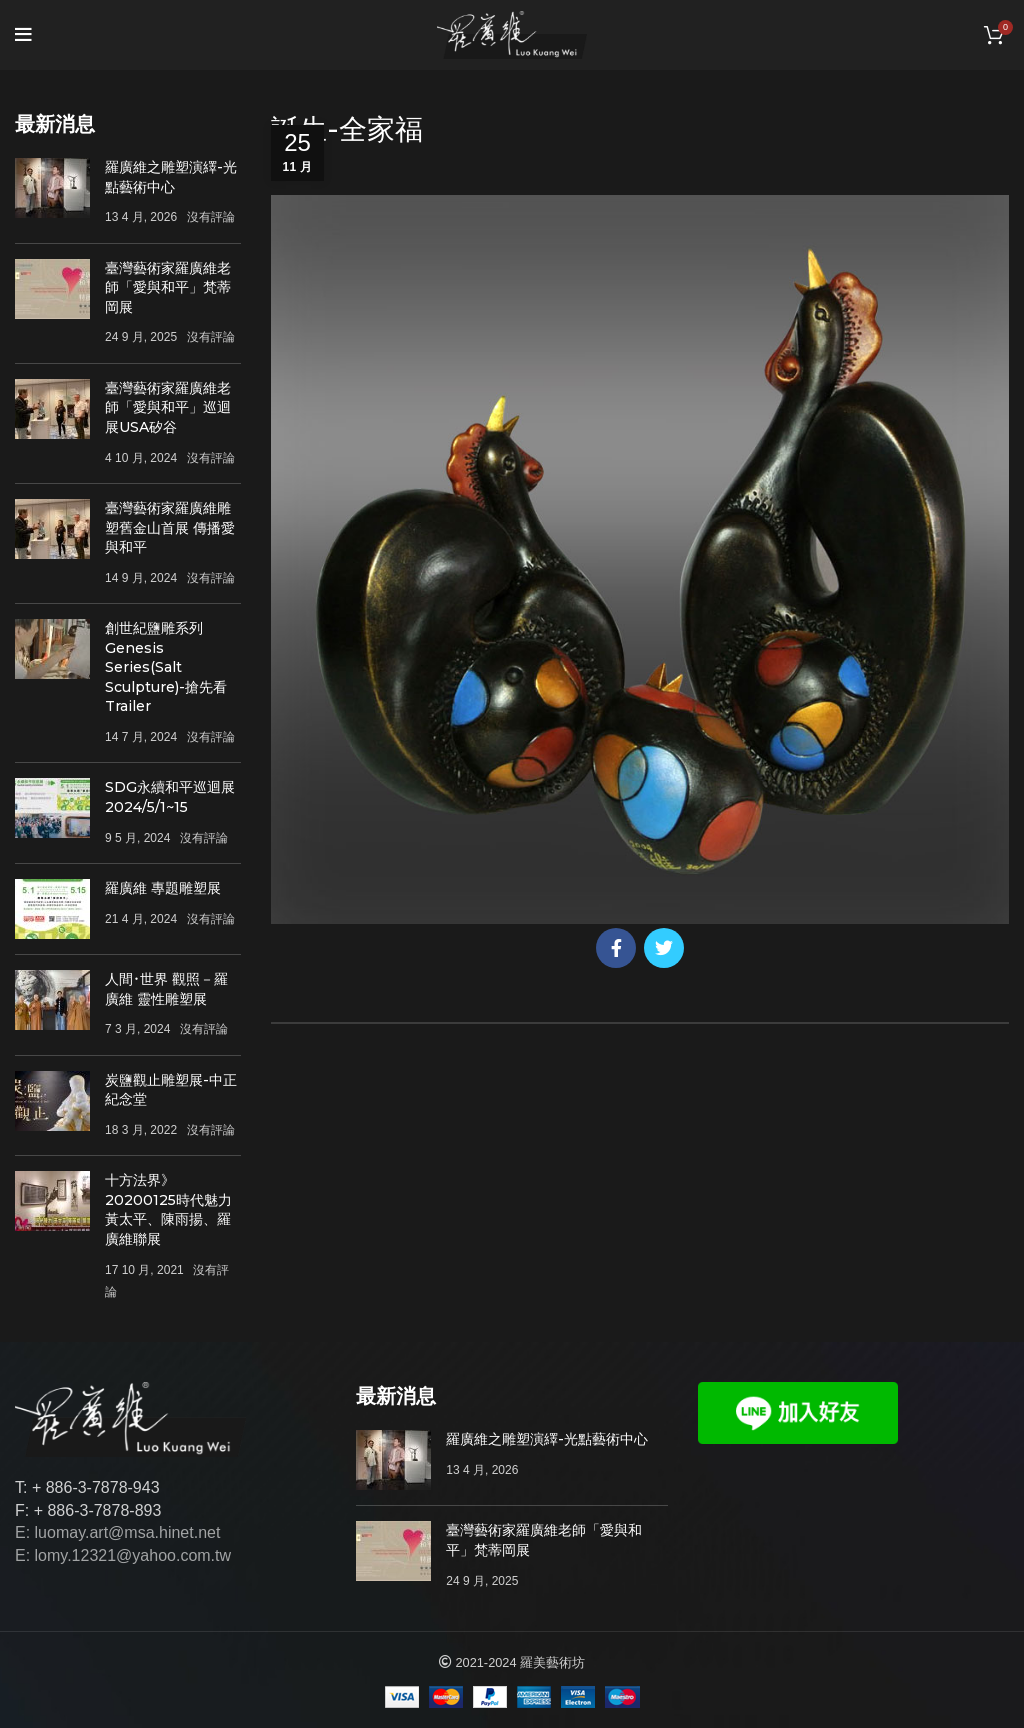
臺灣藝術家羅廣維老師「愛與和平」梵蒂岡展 (168, 287)
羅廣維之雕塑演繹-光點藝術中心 (171, 177)
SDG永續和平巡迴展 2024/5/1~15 (170, 797)
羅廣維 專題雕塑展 (163, 888)
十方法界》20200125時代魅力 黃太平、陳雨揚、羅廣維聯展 (168, 1209)
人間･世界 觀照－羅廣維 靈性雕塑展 (166, 989)
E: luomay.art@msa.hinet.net (117, 1532)
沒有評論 (211, 217)
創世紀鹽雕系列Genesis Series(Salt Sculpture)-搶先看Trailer (166, 667)
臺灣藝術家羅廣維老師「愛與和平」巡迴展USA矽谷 (168, 407)
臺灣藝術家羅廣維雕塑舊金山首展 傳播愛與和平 (170, 527)
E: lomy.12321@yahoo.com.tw (123, 1555)
